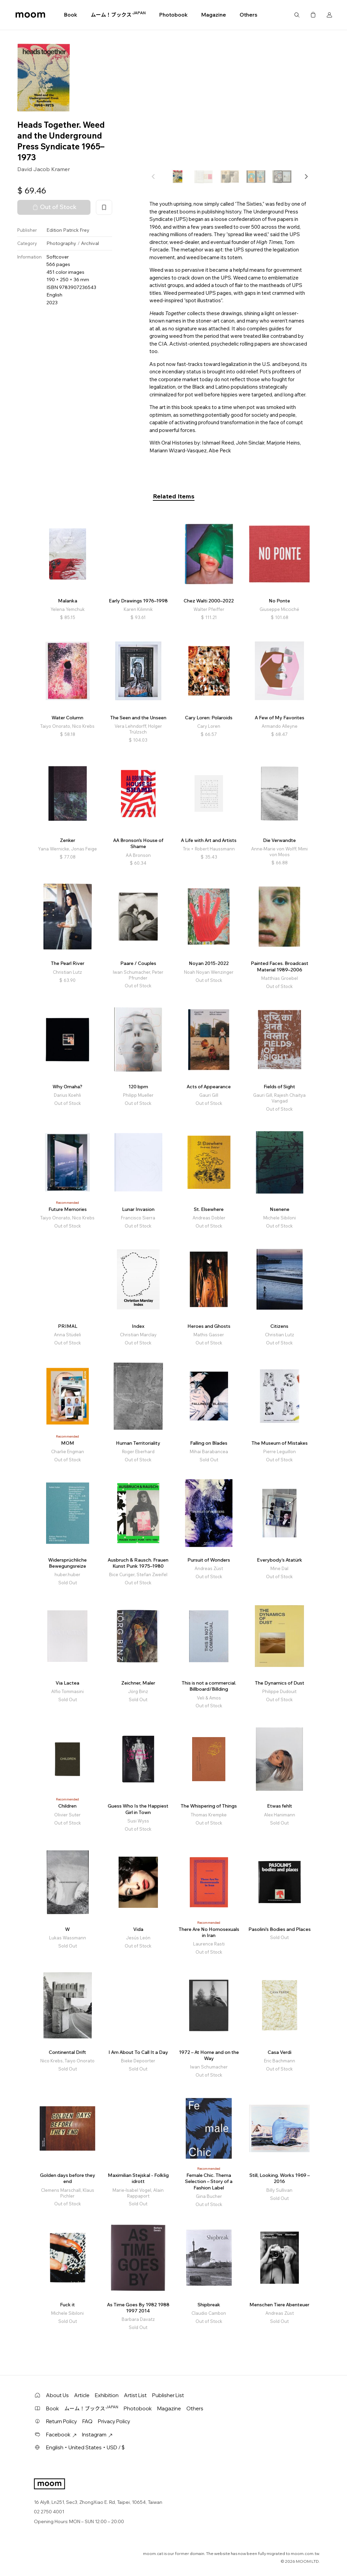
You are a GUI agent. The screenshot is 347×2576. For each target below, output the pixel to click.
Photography (61, 243)
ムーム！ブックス (118, 14)
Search (297, 15)
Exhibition (107, 2395)
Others (248, 15)
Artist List (135, 2395)
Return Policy (61, 2421)
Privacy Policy (114, 2421)
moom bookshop (30, 15)
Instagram (97, 2434)
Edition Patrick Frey (67, 230)
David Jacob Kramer (43, 169)
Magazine (213, 15)
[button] (306, 176)
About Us (57, 2395)
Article (81, 2395)
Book (70, 15)
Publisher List (168, 2395)
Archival (90, 243)
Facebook (61, 2434)
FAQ (87, 2421)
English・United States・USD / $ (85, 2447)
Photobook (173, 15)
